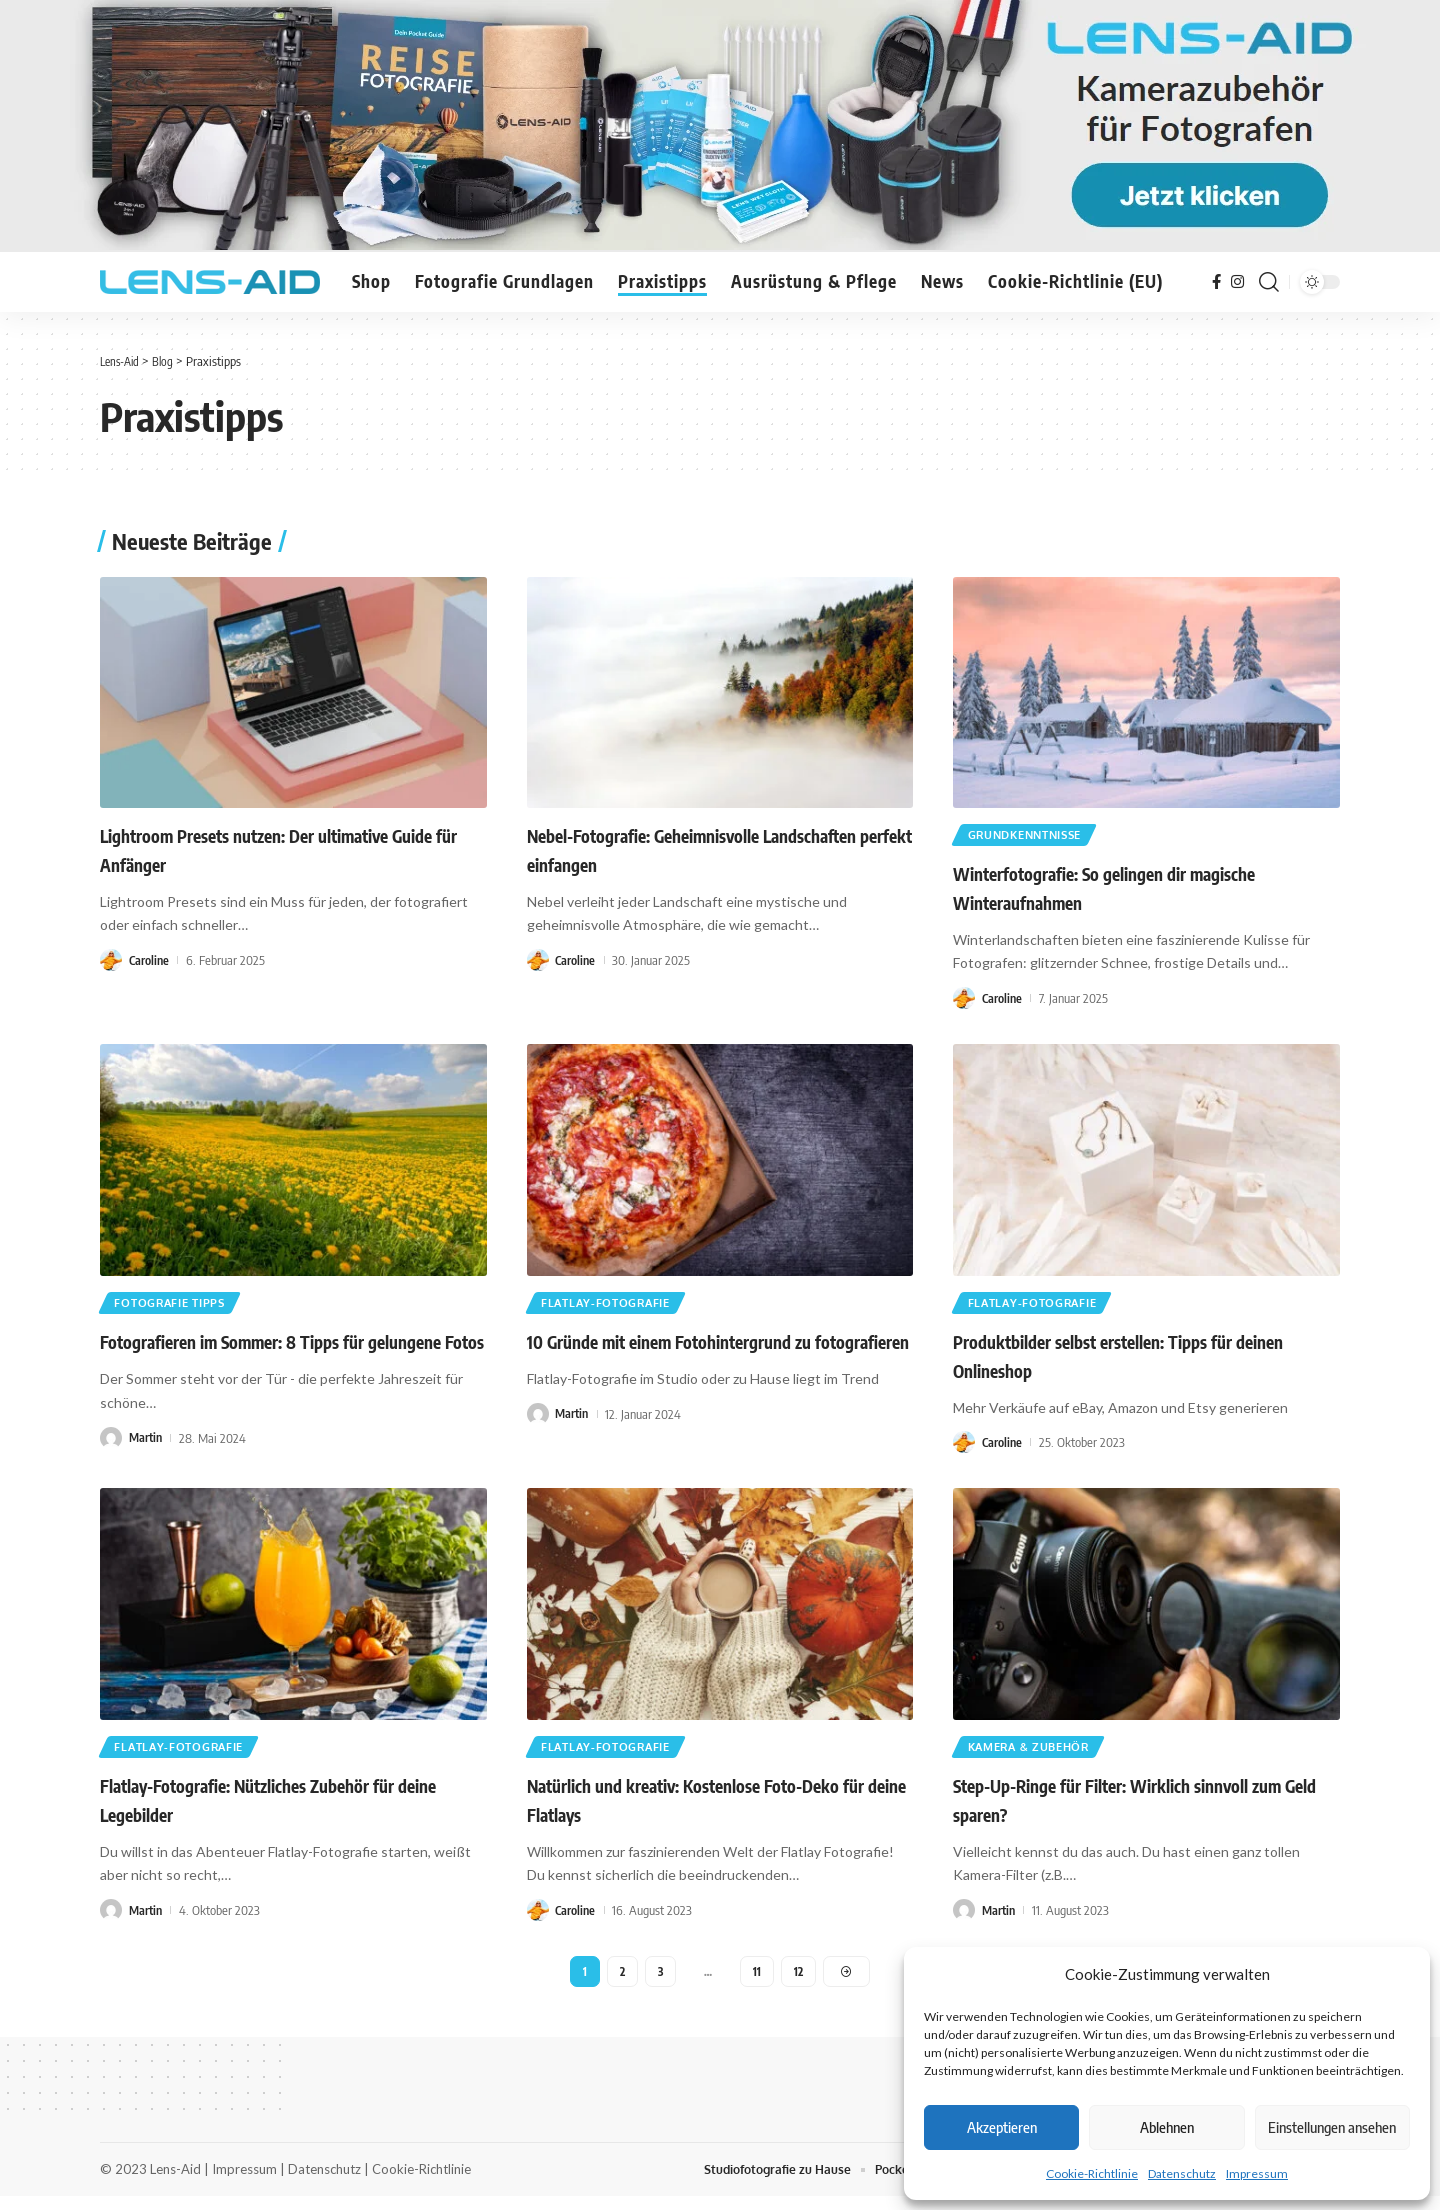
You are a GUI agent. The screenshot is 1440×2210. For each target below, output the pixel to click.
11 (758, 1982)
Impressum (1257, 2173)
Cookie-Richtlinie (1092, 2173)
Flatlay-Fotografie (613, 1308)
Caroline (150, 960)
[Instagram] (1237, 282)
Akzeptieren (1002, 2127)
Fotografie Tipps (177, 1308)
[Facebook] (1216, 282)
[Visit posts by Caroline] (111, 960)
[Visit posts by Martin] (111, 1445)
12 (800, 1982)
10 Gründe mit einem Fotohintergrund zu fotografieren (718, 1349)
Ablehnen (1167, 2127)
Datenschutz (1182, 2173)
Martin (147, 1444)
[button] (1269, 282)
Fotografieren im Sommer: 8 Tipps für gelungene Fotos (292, 1349)
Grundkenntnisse (1034, 836)
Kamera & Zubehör (1036, 1755)
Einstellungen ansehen (1332, 2127)
